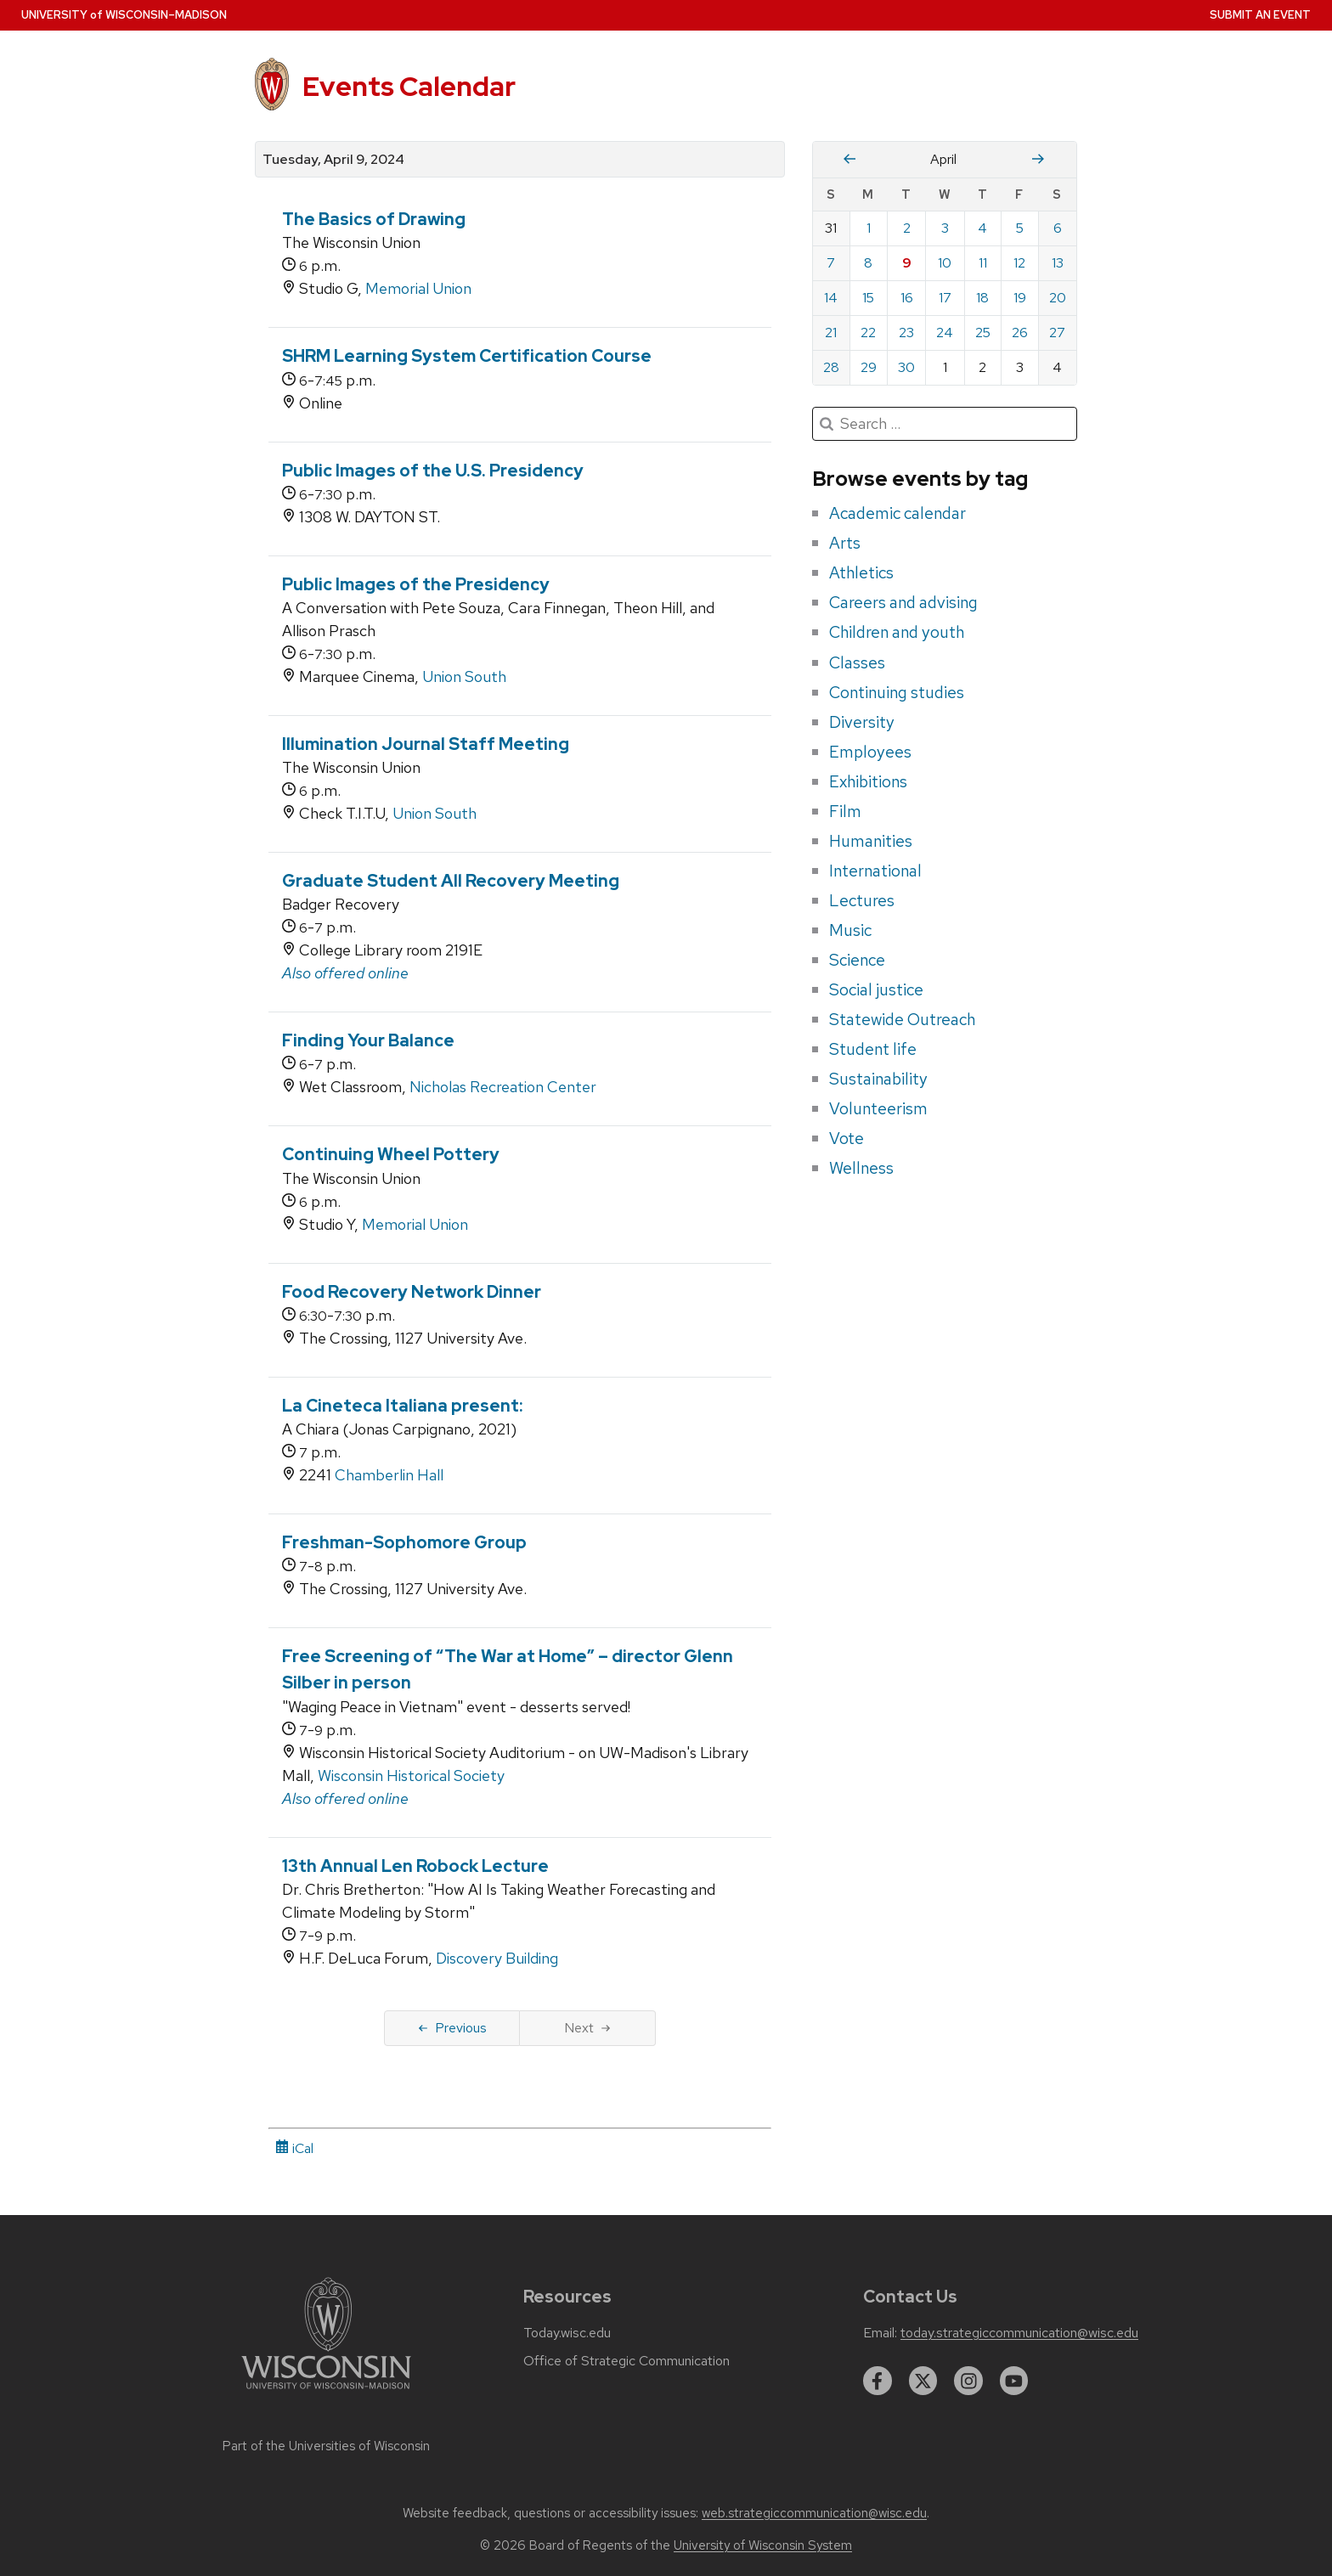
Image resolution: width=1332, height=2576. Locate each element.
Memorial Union (418, 288)
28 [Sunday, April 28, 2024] (831, 367)
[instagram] (968, 2380)
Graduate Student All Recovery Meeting (450, 881)
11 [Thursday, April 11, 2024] (983, 263)
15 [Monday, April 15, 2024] (868, 298)
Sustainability (878, 1079)
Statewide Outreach (902, 1019)
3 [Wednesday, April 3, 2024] (945, 228)
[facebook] (877, 2380)
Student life (873, 1049)
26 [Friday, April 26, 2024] (1020, 332)
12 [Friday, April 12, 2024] (1019, 263)
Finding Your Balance (368, 1040)
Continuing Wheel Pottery (391, 1154)
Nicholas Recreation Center (502, 1086)
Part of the (326, 2446)
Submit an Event (1260, 15)
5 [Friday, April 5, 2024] (1020, 228)
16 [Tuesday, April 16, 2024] (906, 298)
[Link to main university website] (326, 2392)
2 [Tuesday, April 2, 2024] (907, 228)
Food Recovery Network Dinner (411, 1292)
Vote (846, 1138)
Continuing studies (896, 692)
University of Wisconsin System (763, 2545)
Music (850, 930)
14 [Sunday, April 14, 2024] (831, 298)
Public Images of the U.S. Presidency (433, 470)
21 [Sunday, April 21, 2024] (831, 332)
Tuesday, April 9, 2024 (333, 159)
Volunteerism (878, 1108)
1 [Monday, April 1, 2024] (868, 228)
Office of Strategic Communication (626, 2361)
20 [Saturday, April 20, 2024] (1057, 298)
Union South (464, 676)
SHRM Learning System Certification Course (467, 356)
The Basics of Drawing (374, 219)
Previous (452, 2028)
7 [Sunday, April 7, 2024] (831, 263)
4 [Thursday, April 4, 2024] (982, 228)
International (875, 871)
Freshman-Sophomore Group (404, 1542)
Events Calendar (409, 86)
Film (845, 811)
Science (857, 960)
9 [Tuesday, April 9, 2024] (907, 263)
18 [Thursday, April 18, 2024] (982, 298)
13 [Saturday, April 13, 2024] (1058, 263)
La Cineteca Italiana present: (402, 1406)
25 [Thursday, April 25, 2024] (983, 332)
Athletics (861, 572)
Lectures (862, 900)
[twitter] (923, 2380)
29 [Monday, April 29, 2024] (869, 367)
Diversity (862, 722)
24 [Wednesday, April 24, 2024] (944, 332)
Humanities (870, 841)
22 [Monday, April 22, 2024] (868, 332)
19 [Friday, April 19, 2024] (1019, 298)
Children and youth (896, 632)
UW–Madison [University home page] (124, 15)
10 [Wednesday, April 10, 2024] (944, 263)
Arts (845, 543)
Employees (870, 752)
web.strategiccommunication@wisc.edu (814, 2513)
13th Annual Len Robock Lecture (415, 1866)
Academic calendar (897, 513)
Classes (857, 662)
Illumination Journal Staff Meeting (425, 744)
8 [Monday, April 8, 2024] (868, 263)
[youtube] (1014, 2380)
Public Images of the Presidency (416, 584)
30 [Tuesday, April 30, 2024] (906, 367)
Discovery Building (497, 1958)
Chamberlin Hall (389, 1475)
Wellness (861, 1168)
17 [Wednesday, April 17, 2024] (945, 298)
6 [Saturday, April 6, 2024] (1057, 228)
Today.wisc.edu (567, 2333)
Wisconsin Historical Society (411, 1775)
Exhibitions (868, 781)
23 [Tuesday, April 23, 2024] (906, 332)
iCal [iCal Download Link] (294, 2148)
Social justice (876, 989)
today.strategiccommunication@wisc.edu (1019, 2333)
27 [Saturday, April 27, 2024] (1057, 332)
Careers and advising (903, 602)
